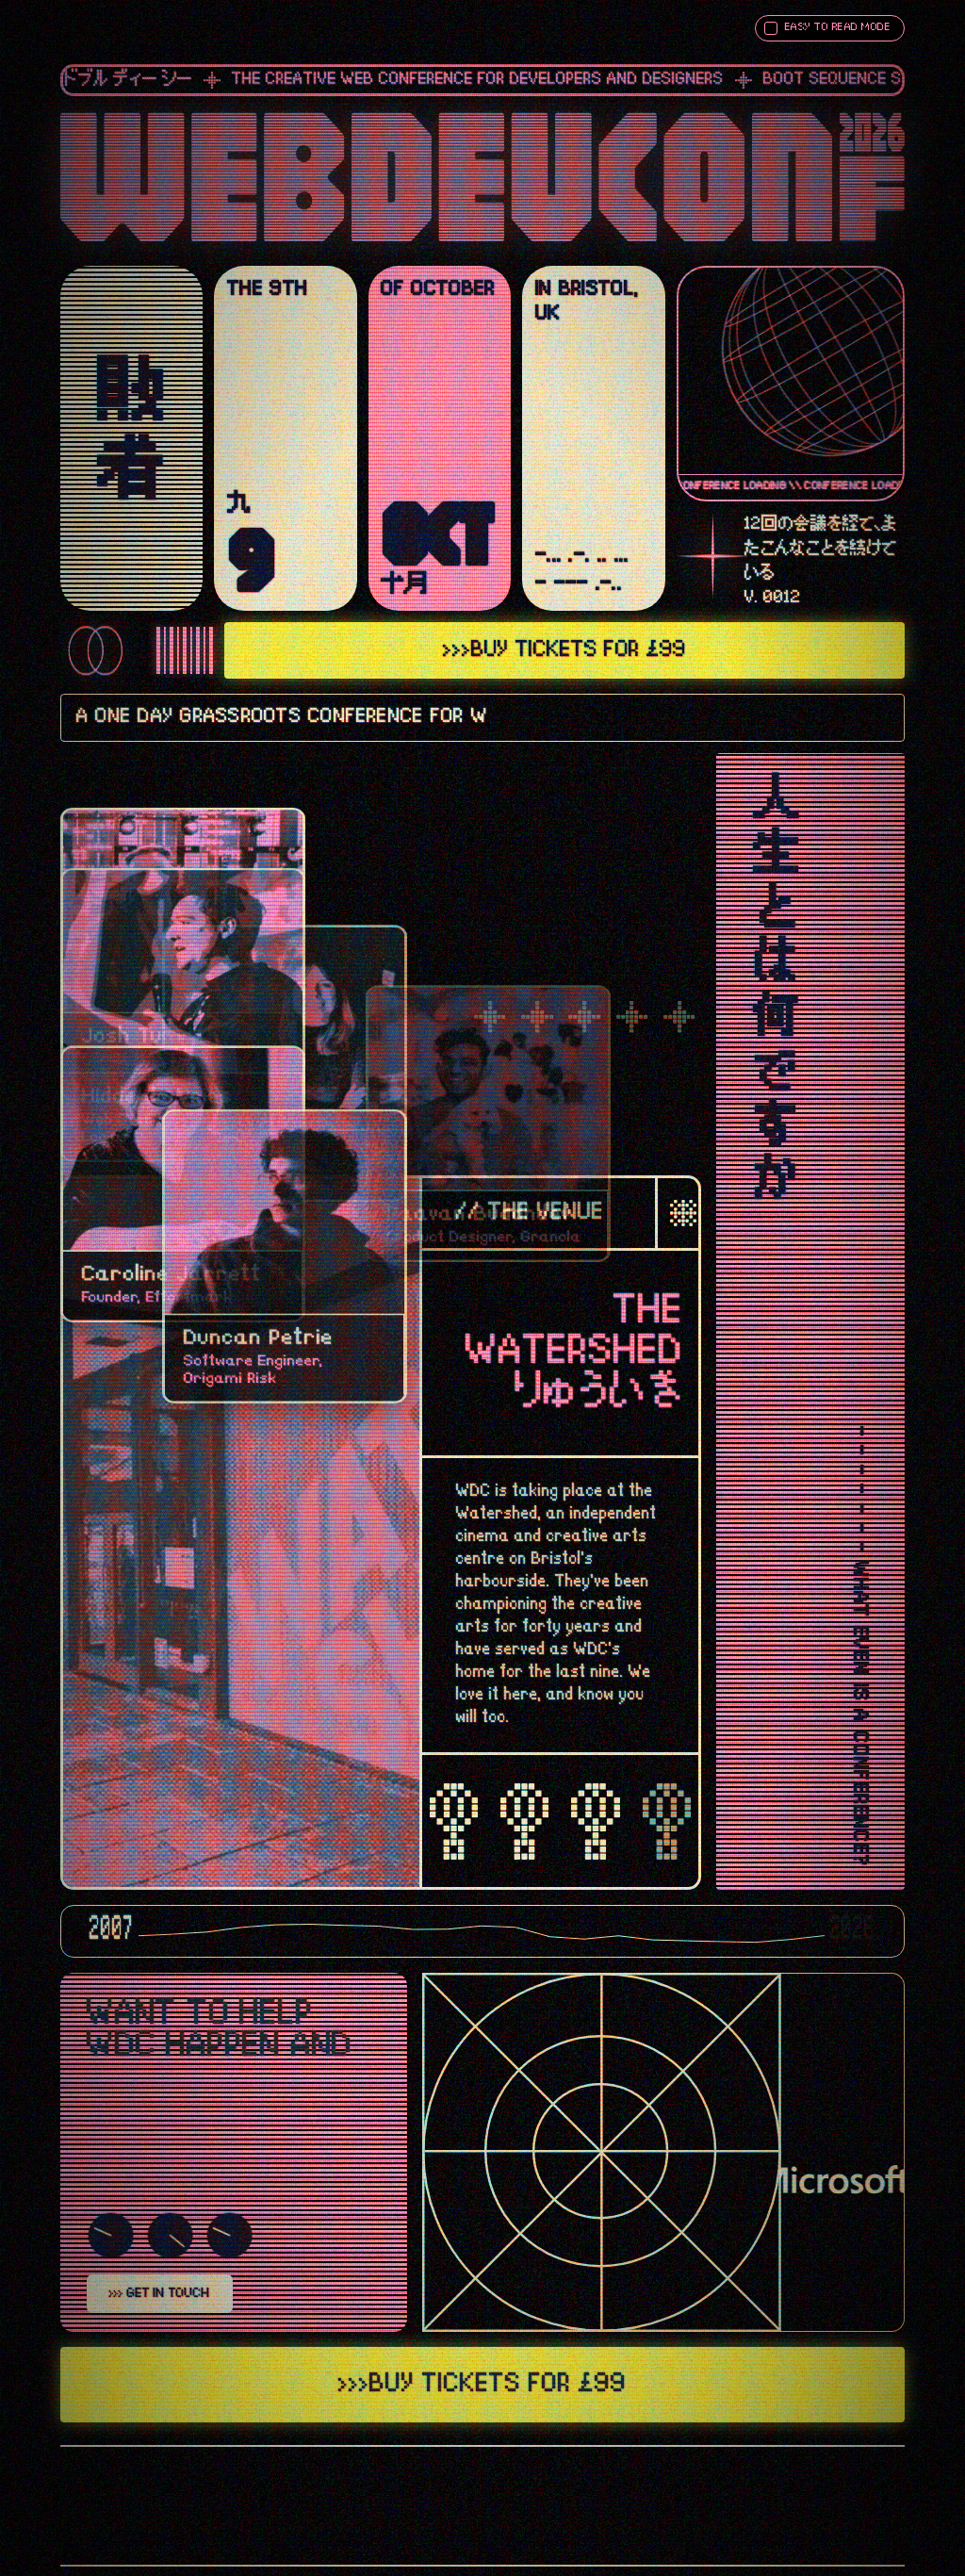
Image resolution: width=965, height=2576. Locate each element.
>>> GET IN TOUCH (159, 2293)
